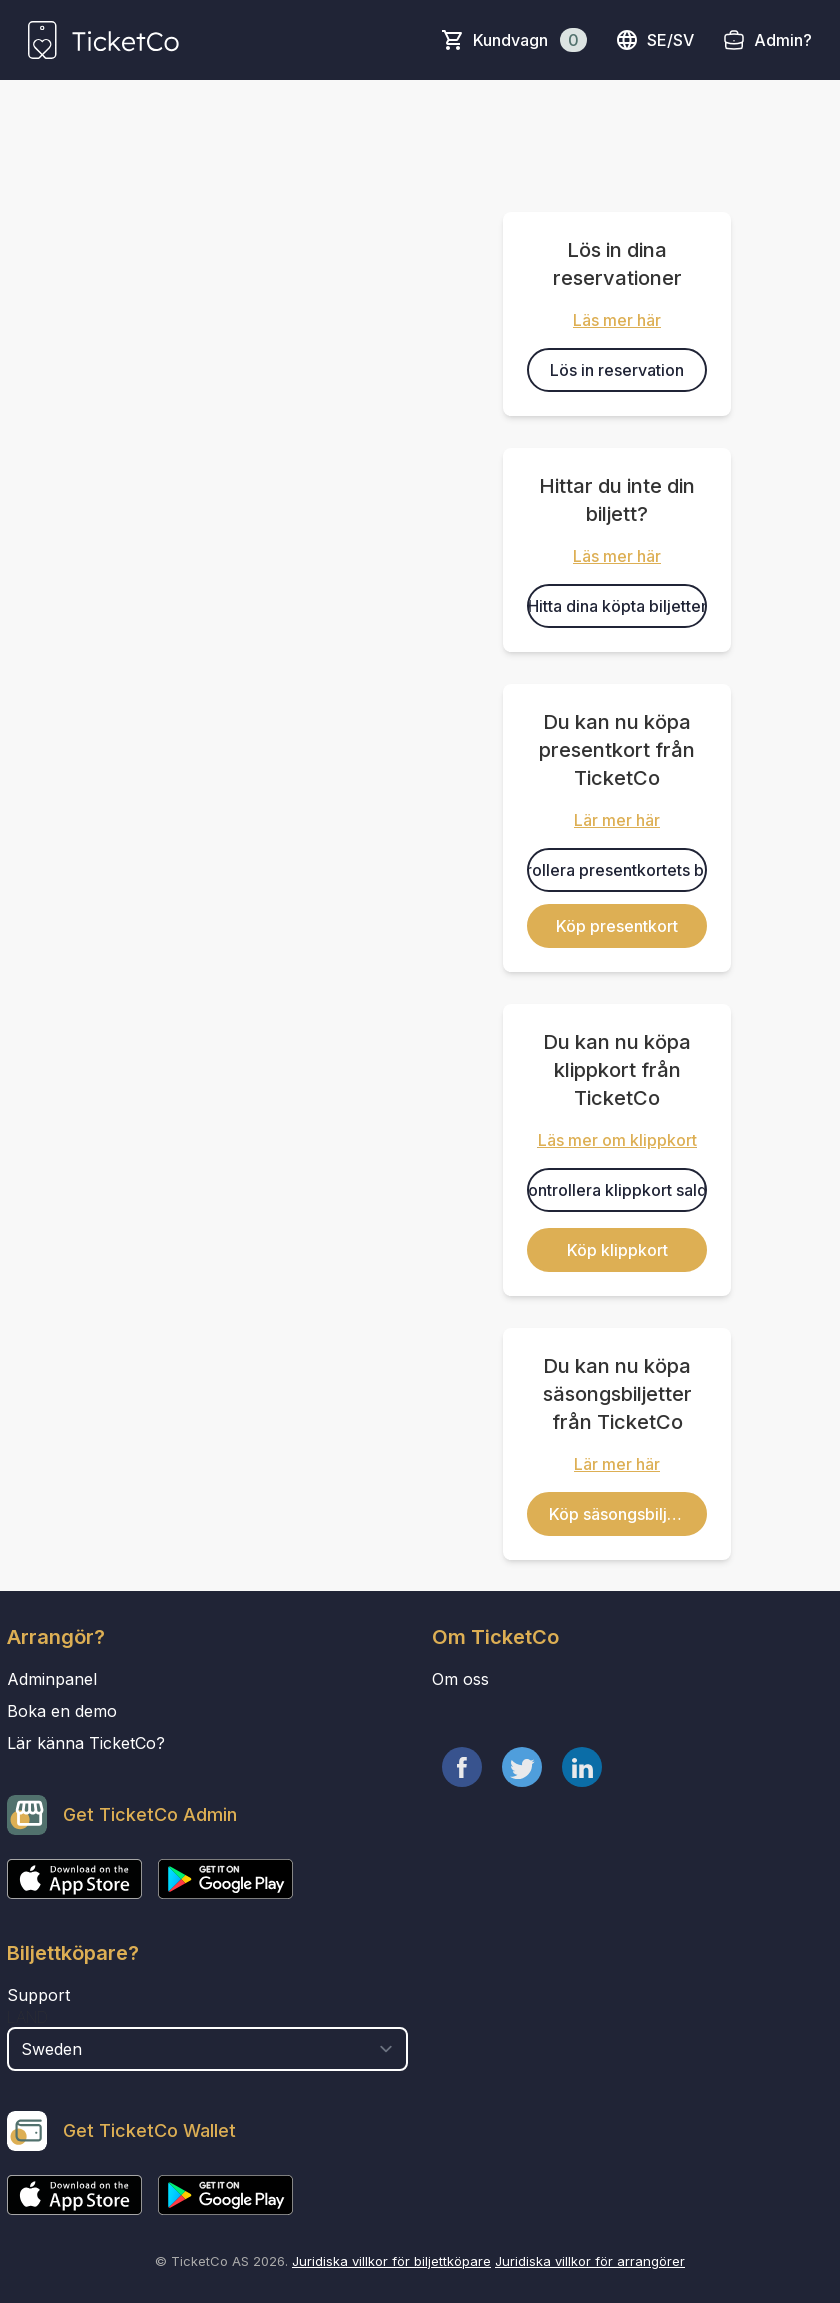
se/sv (654, 40)
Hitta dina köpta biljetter (617, 606)
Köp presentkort (617, 926)
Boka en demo (62, 1711)
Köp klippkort (617, 1250)
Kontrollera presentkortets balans (617, 870)
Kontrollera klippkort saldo (617, 1190)
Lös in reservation (617, 370)
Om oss (460, 1679)
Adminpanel (52, 1679)
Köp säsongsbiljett (618, 1514)
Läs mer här (617, 320)
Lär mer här (617, 820)
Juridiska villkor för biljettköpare (391, 2261)
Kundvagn (530, 40)
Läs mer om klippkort (617, 1140)
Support (38, 1995)
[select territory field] (207, 2049)
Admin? (783, 40)
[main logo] (103, 40)
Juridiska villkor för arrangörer (590, 2261)
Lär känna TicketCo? (86, 1743)
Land (27, 2017)
